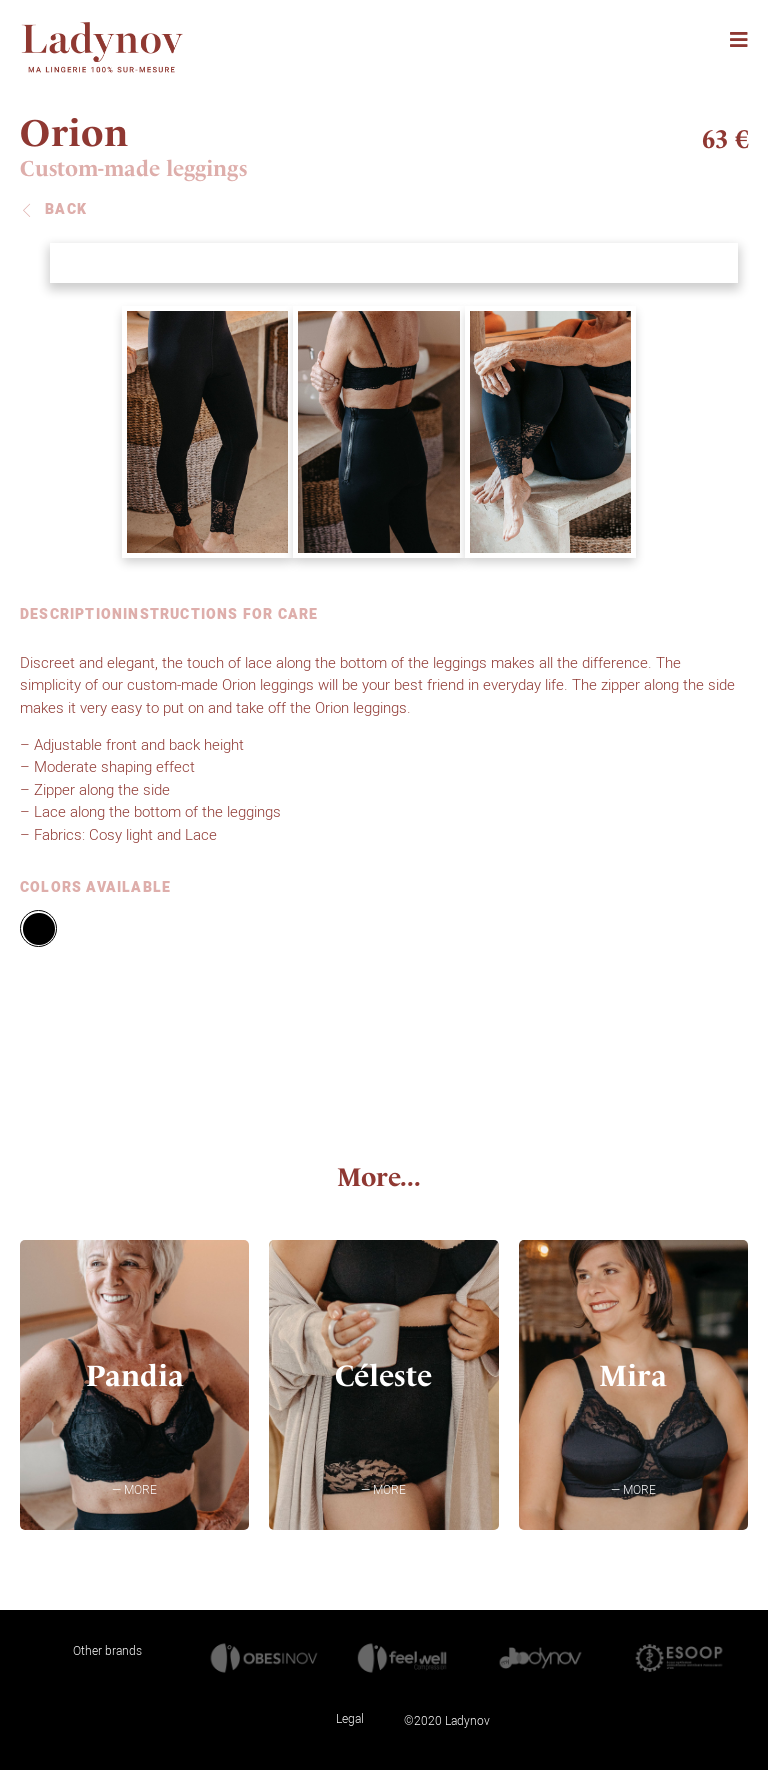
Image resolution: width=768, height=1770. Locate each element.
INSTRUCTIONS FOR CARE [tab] (220, 616)
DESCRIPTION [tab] (71, 616)
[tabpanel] (379, 749)
